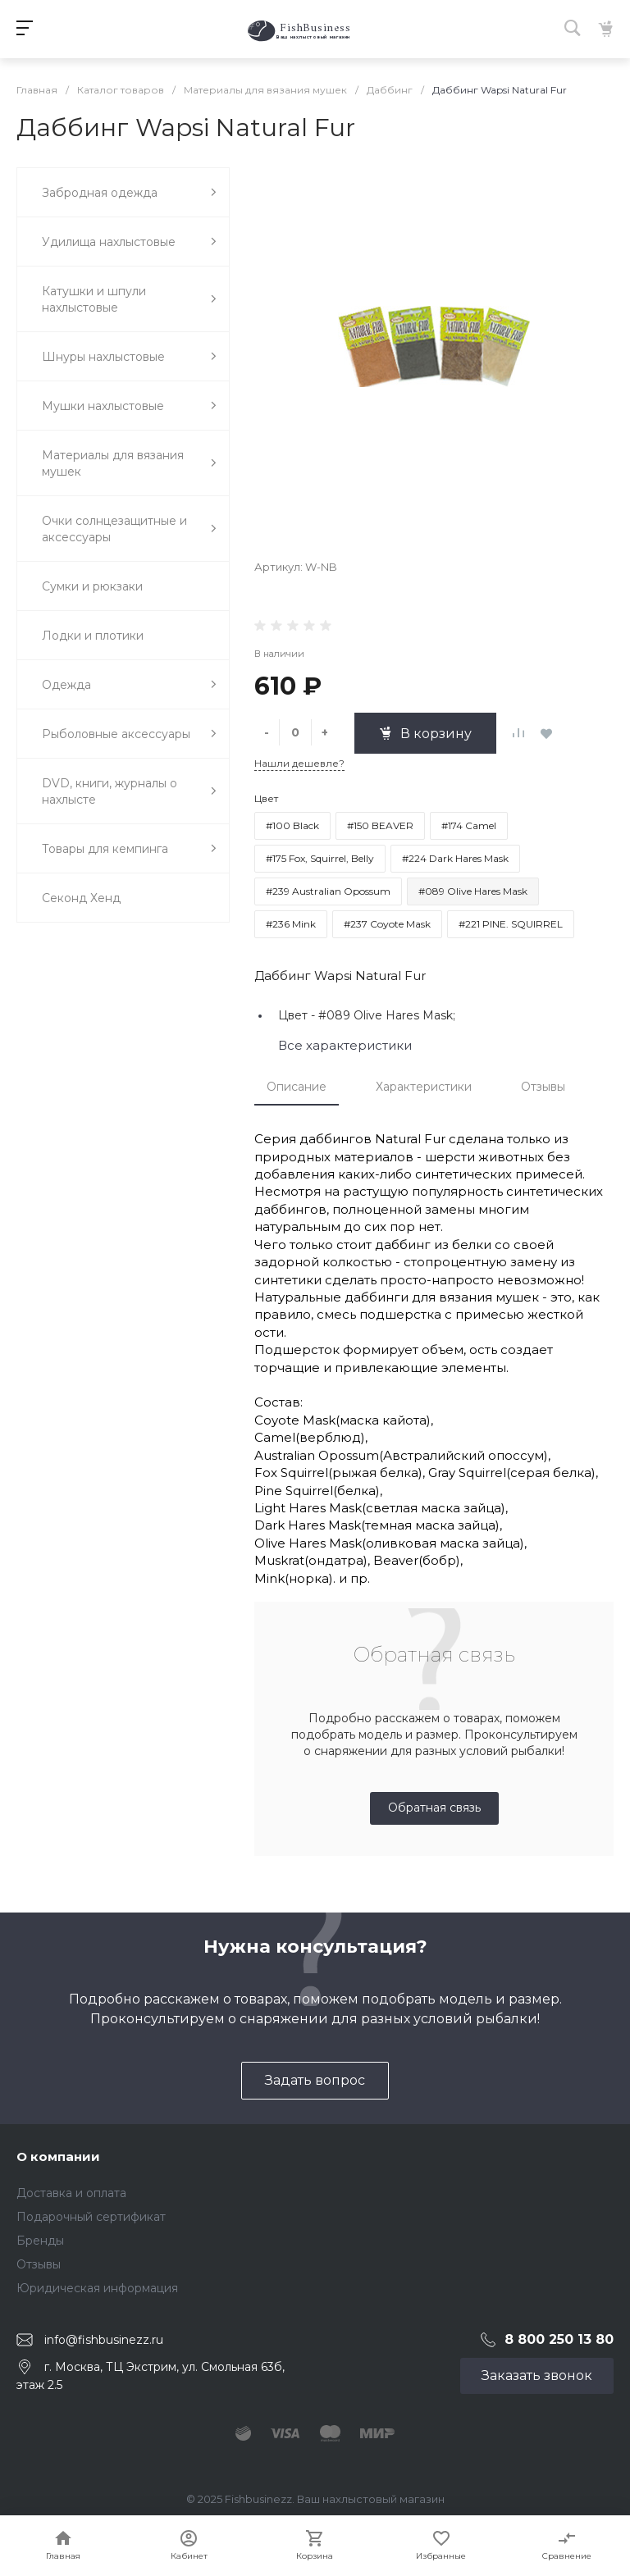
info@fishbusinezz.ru (103, 2339)
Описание (296, 1086)
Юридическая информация (97, 2288)
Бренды (40, 2240)
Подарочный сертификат (91, 2216)
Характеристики (424, 1086)
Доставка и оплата (71, 2193)
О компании (58, 2156)
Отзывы (543, 1086)
